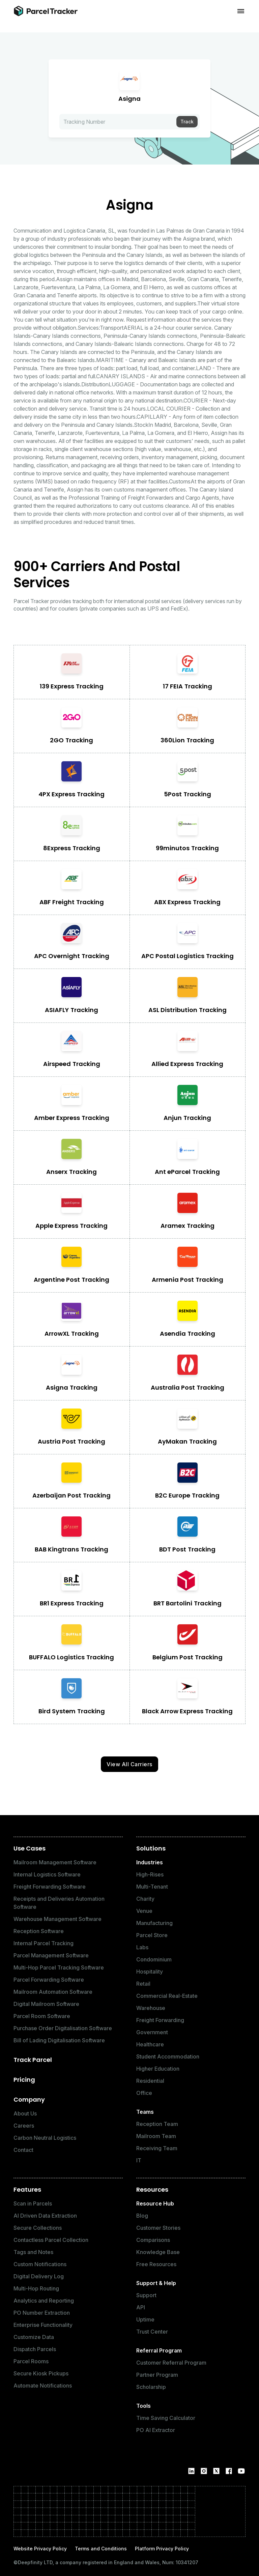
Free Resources (156, 2264)
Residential (150, 2080)
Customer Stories (158, 2227)
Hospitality (149, 1971)
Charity (145, 1898)
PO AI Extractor (155, 2430)
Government (152, 2032)
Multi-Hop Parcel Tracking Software (58, 1967)
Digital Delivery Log (38, 2276)
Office (144, 2093)
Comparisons (153, 2240)
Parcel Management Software (51, 1955)
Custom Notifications (39, 2264)
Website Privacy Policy (40, 2548)
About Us (25, 2113)
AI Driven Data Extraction (45, 2215)
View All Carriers (129, 1764)
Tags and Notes (33, 2252)
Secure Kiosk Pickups (40, 2373)
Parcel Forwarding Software (48, 1979)
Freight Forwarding (160, 2020)
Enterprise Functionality (43, 2324)
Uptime (145, 2319)
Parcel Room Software (41, 2016)
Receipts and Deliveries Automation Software (59, 1902)
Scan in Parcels (32, 2203)
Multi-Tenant (152, 1886)
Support (146, 2295)
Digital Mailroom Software (46, 2004)
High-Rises (150, 1874)
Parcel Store (152, 1935)
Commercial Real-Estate (167, 1995)
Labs (142, 1947)
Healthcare (150, 2044)
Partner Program (157, 2374)
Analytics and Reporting (43, 2300)
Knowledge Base (158, 2252)
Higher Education (157, 2068)
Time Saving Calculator (165, 2418)
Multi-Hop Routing (36, 2288)
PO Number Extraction (41, 2312)
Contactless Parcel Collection (50, 2240)
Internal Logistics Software (47, 1874)
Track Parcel (32, 2059)
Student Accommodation (167, 2056)
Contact (23, 2149)
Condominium (154, 1959)
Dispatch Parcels (34, 2349)
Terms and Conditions (101, 2548)
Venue (144, 1910)
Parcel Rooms (31, 2361)
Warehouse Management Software (57, 1919)
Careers (23, 2125)
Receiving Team (156, 2148)
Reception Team (157, 2124)
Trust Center (152, 2331)
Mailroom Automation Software (52, 1991)
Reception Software (38, 1931)
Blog (142, 2215)
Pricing (24, 2079)
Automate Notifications (42, 2385)
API (140, 2307)
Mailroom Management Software (54, 1862)
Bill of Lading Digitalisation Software (59, 2040)
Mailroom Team (156, 2136)
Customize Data (33, 2337)
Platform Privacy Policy (162, 2548)
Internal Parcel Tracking (43, 1943)
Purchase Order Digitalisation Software (62, 2028)
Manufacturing (154, 1923)
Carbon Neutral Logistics (44, 2137)
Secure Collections (37, 2227)
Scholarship (151, 2386)
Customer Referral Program (171, 2362)
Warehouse (150, 2008)
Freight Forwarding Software (49, 1886)
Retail (143, 1983)
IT (138, 2160)
